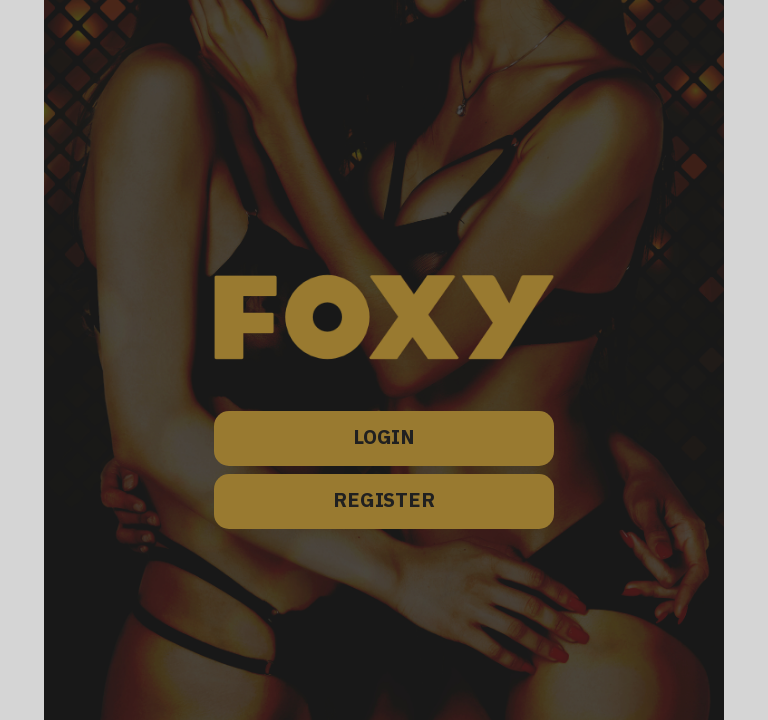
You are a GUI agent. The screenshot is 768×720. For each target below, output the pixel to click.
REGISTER (384, 501)
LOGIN (384, 438)
